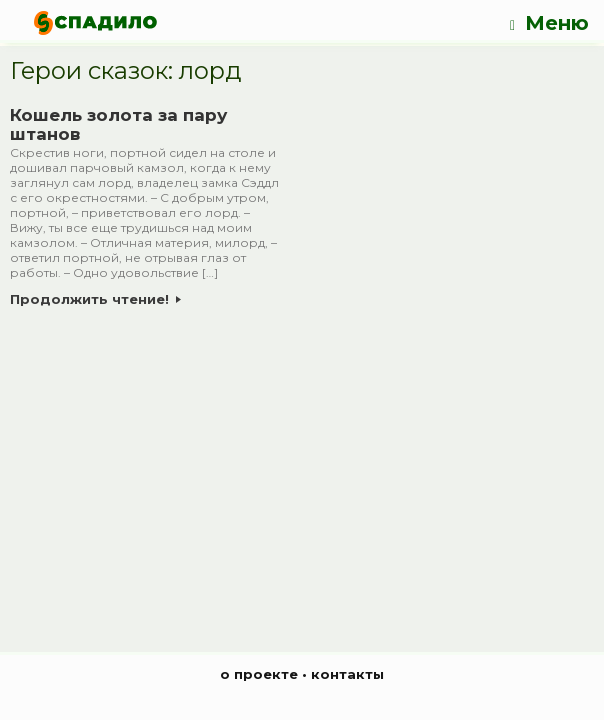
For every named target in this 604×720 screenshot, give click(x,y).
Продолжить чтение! (95, 299)
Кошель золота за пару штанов (118, 125)
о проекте (259, 674)
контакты (347, 674)
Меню (549, 23)
